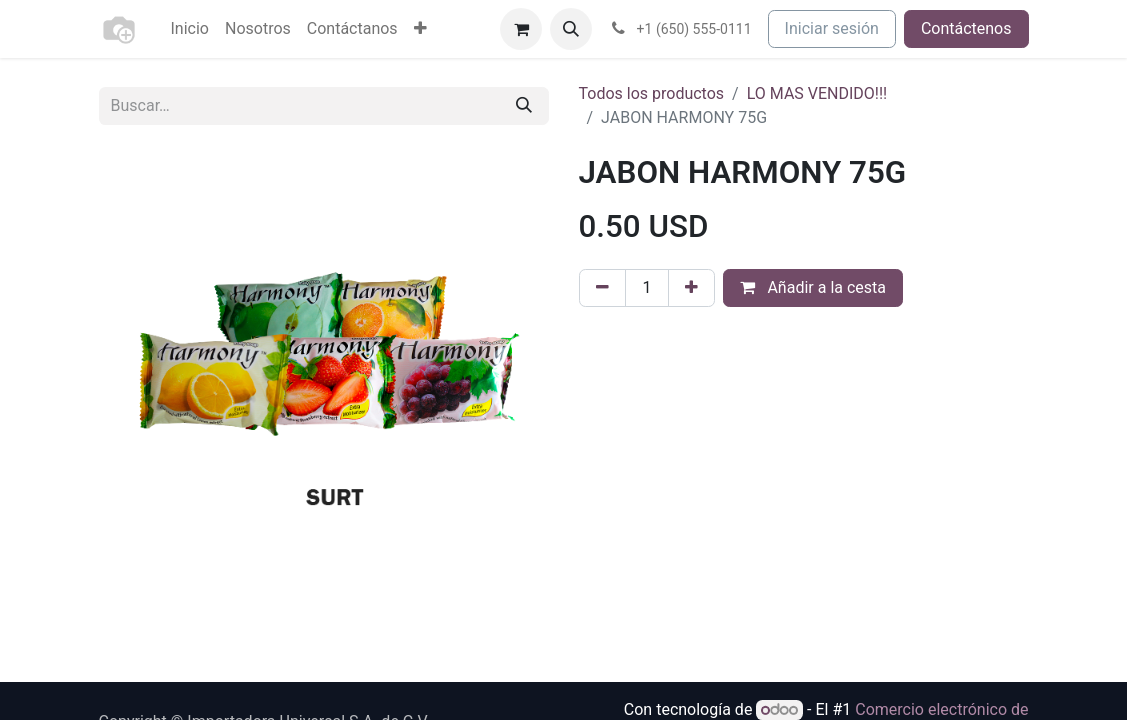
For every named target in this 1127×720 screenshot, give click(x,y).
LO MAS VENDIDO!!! (817, 93)
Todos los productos (652, 93)
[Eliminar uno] (602, 288)
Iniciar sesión (832, 28)
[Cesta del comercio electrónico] (521, 29)
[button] (571, 29)
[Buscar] (524, 106)
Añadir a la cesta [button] (813, 287)
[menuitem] (190, 29)
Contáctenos (966, 28)
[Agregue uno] (691, 288)
